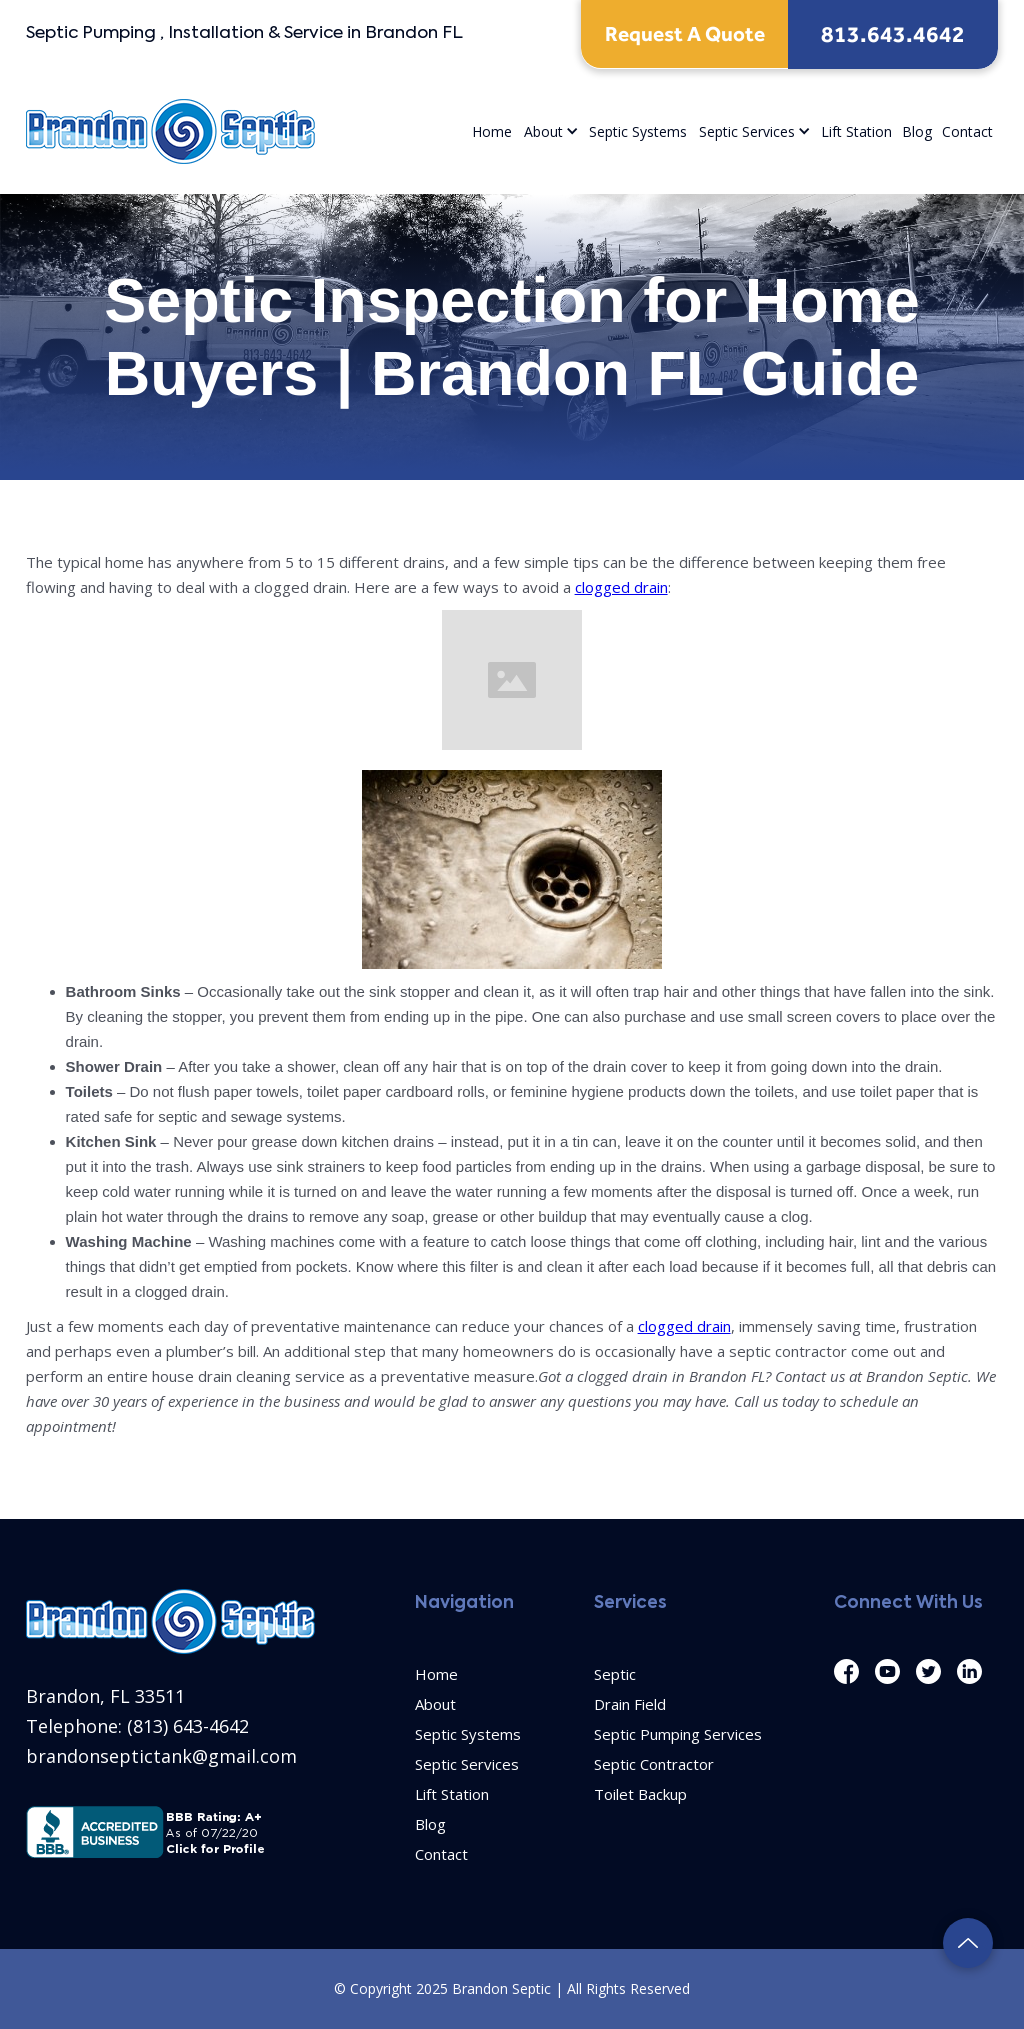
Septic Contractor (654, 1764)
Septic (615, 1674)
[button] (550, 131)
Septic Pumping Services (678, 1734)
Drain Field (630, 1704)
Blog (917, 131)
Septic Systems (638, 131)
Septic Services (747, 131)
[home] (170, 131)
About (543, 131)
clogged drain (621, 587)
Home (492, 131)
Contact (967, 131)
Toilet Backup (640, 1794)
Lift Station (856, 131)
